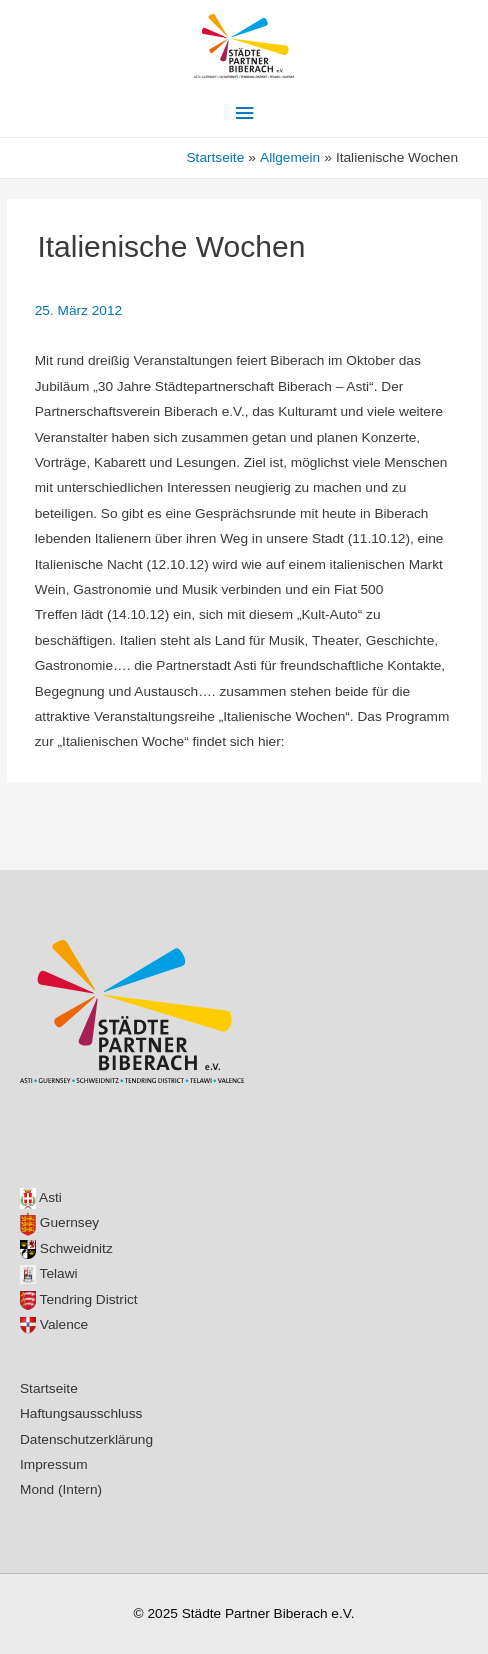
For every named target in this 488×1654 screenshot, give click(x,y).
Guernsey (59, 1222)
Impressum (54, 1464)
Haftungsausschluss (81, 1413)
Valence (54, 1324)
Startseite (49, 1388)
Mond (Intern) (61, 1489)
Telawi (49, 1273)
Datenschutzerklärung (86, 1439)
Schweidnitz (66, 1248)
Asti (41, 1197)
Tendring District (79, 1299)
